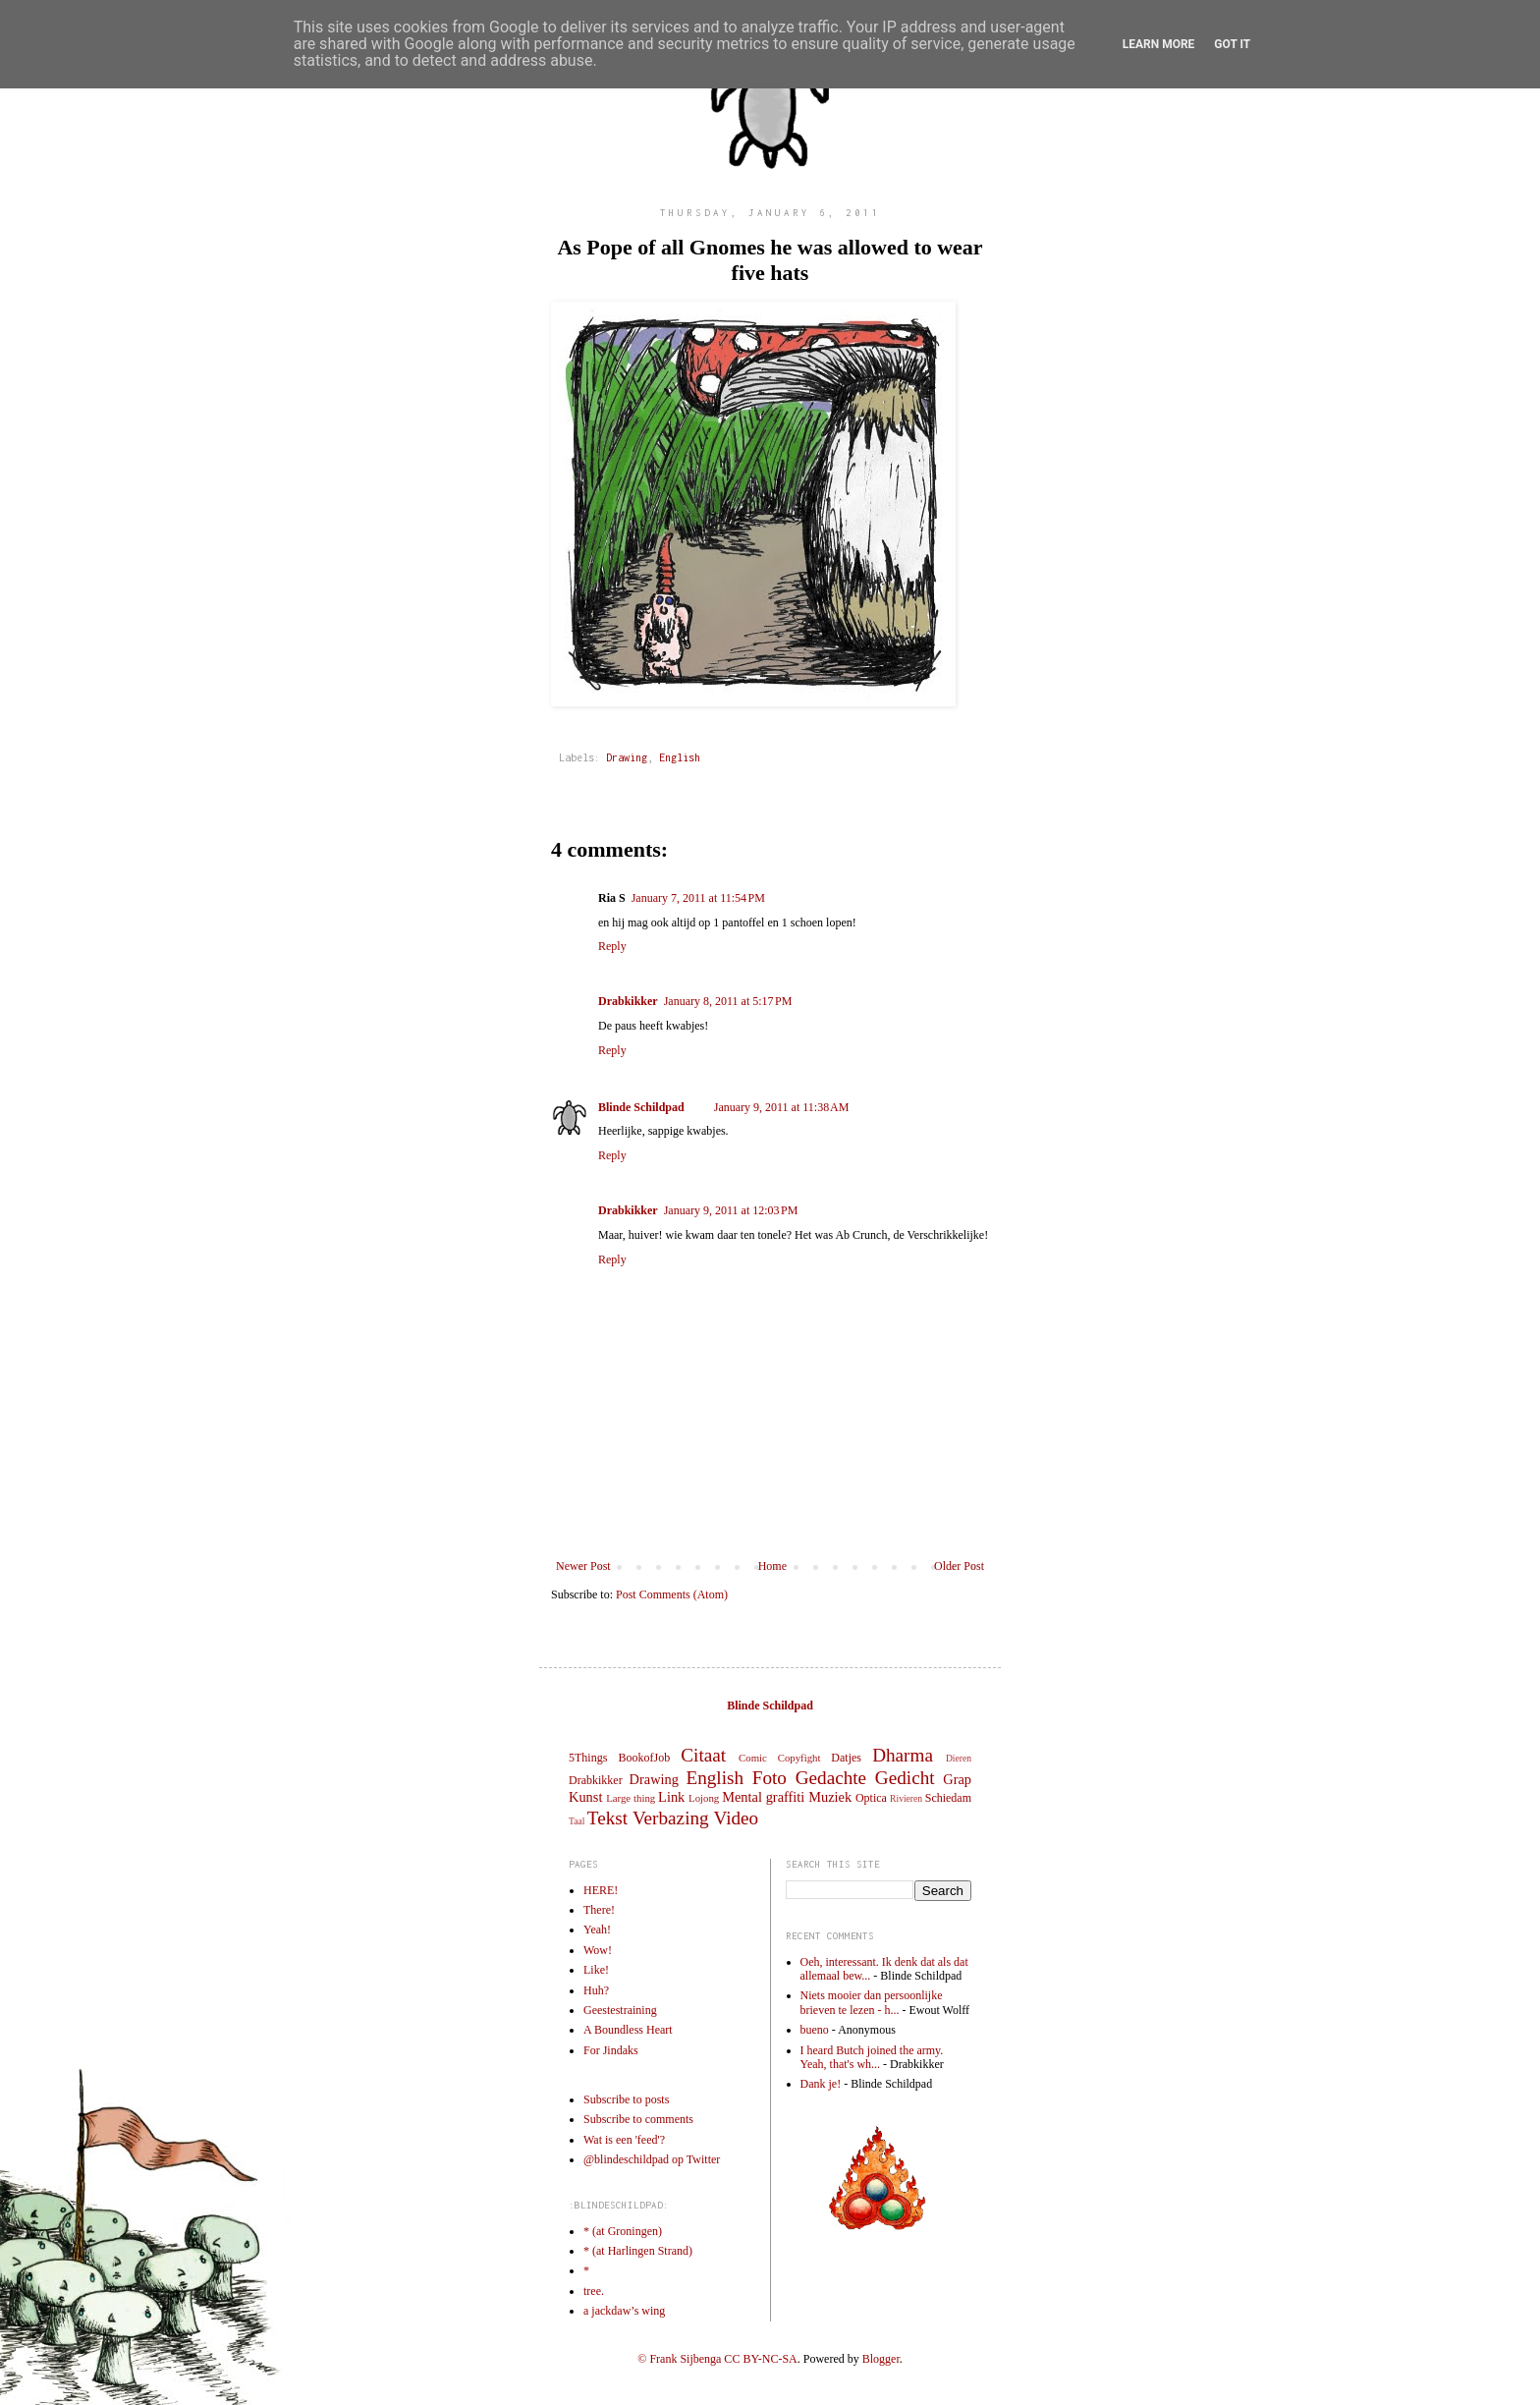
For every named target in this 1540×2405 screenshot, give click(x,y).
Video (735, 1818)
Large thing (630, 1798)
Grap (957, 1779)
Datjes (846, 1757)
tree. (593, 2291)
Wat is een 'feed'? (624, 2140)
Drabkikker (628, 1001)
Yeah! (597, 1929)
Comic (753, 1757)
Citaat (703, 1755)
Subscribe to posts (626, 2099)
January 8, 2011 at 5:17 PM (728, 1001)
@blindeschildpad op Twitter (651, 2159)
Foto (769, 1777)
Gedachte (831, 1777)
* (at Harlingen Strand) (637, 2251)
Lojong (703, 1798)
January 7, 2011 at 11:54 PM (698, 898)
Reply (612, 946)
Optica (871, 1798)
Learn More (1159, 44)
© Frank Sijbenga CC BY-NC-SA (717, 2359)
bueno (814, 2030)
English (679, 757)
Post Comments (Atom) (672, 1594)
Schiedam (948, 1798)
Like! (596, 1970)
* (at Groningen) (622, 2231)
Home (772, 1566)
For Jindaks (610, 2050)
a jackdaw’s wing (624, 2311)
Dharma (902, 1755)
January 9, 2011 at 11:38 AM (782, 1107)
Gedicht (905, 1777)
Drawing (626, 757)
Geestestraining (620, 2010)
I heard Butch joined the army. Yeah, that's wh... (872, 2057)
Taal (576, 1821)
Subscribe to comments (638, 2119)
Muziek (830, 1797)
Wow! (597, 1950)
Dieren (958, 1758)
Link (671, 1797)
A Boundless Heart (628, 2030)
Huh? (596, 1990)
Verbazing (670, 1818)
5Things (588, 1757)
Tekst (607, 1818)
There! (599, 1910)
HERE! (600, 1890)
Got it (1232, 44)
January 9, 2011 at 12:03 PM (731, 1210)
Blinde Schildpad (641, 1107)
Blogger (881, 2359)
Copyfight (799, 1757)
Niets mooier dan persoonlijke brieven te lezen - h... (871, 2002)
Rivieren (906, 1798)
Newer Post (583, 1566)
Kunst (585, 1797)
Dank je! (821, 2084)
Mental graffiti (763, 1797)
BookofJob (644, 1757)
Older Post (959, 1566)
